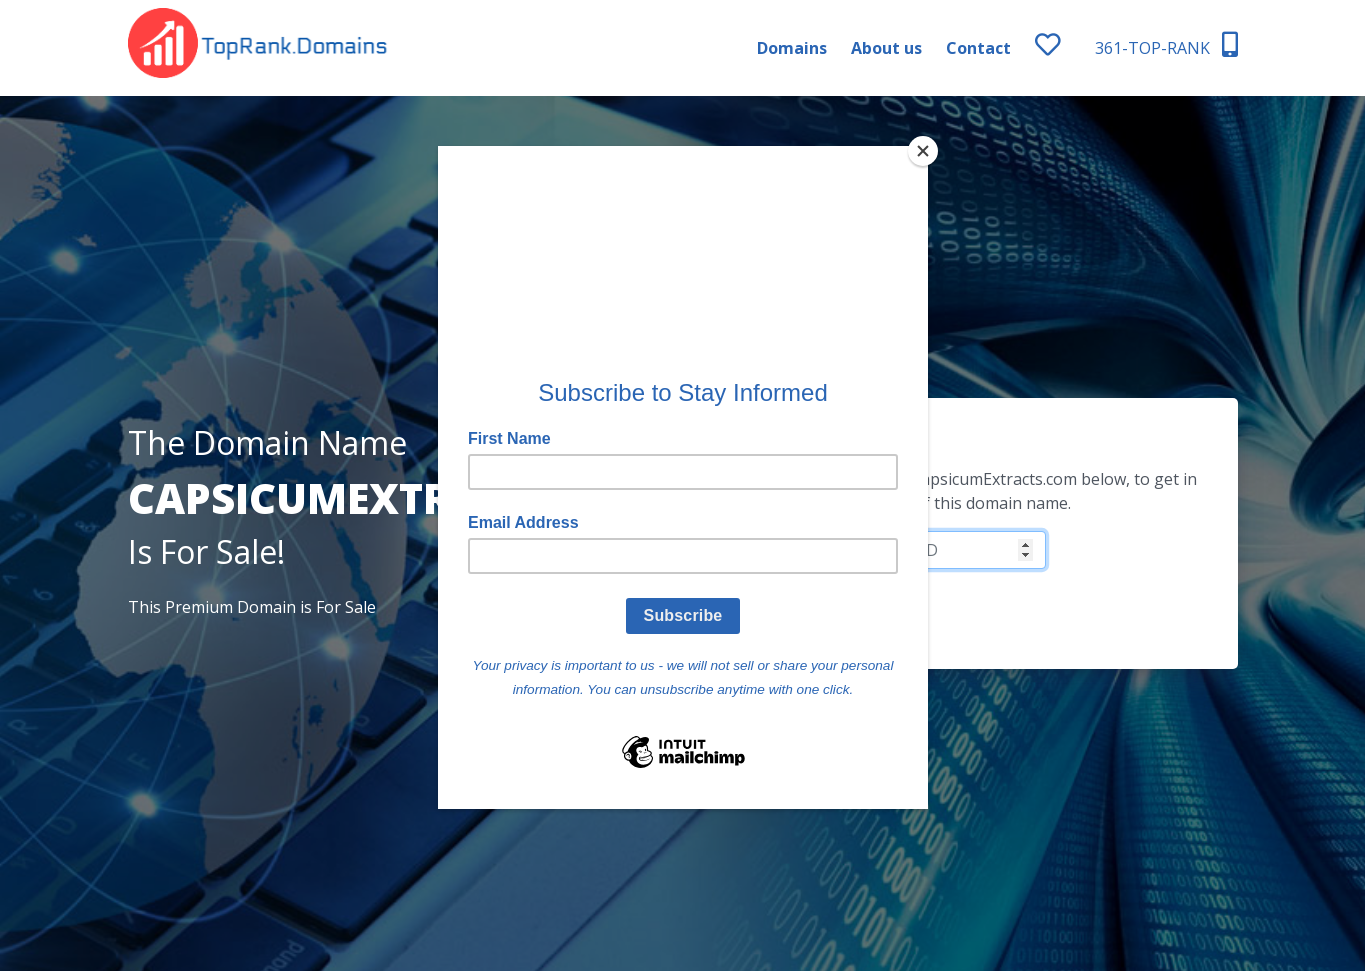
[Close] (923, 151)
